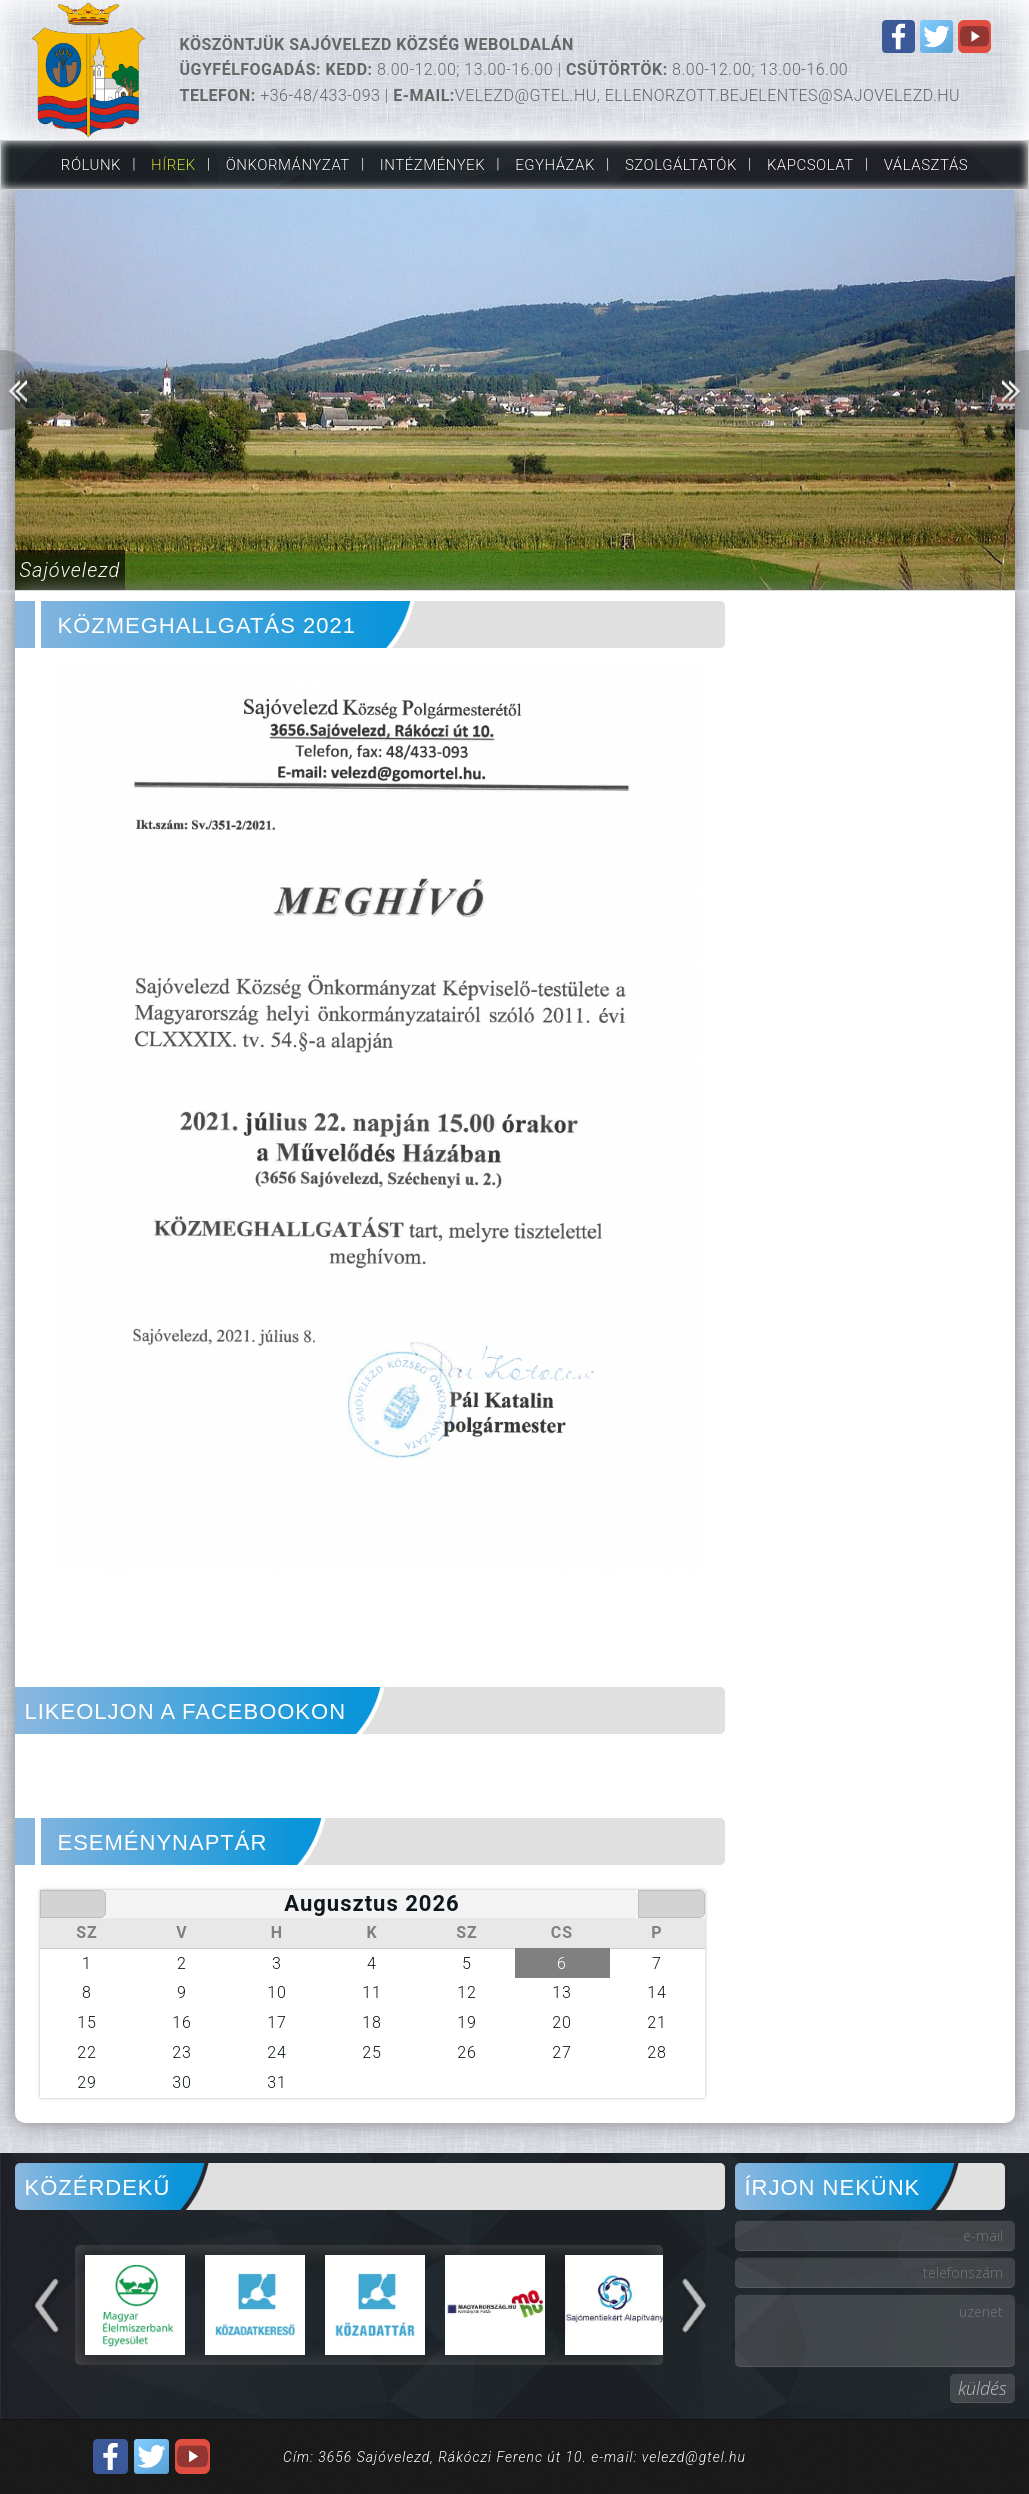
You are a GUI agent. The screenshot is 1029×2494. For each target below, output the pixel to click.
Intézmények (432, 165)
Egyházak (555, 165)
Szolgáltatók (681, 165)
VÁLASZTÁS (926, 165)
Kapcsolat (810, 165)
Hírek (173, 165)
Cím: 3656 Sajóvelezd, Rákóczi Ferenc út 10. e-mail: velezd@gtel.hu (514, 2457)
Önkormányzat (288, 165)
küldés (982, 2388)
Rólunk (91, 165)
